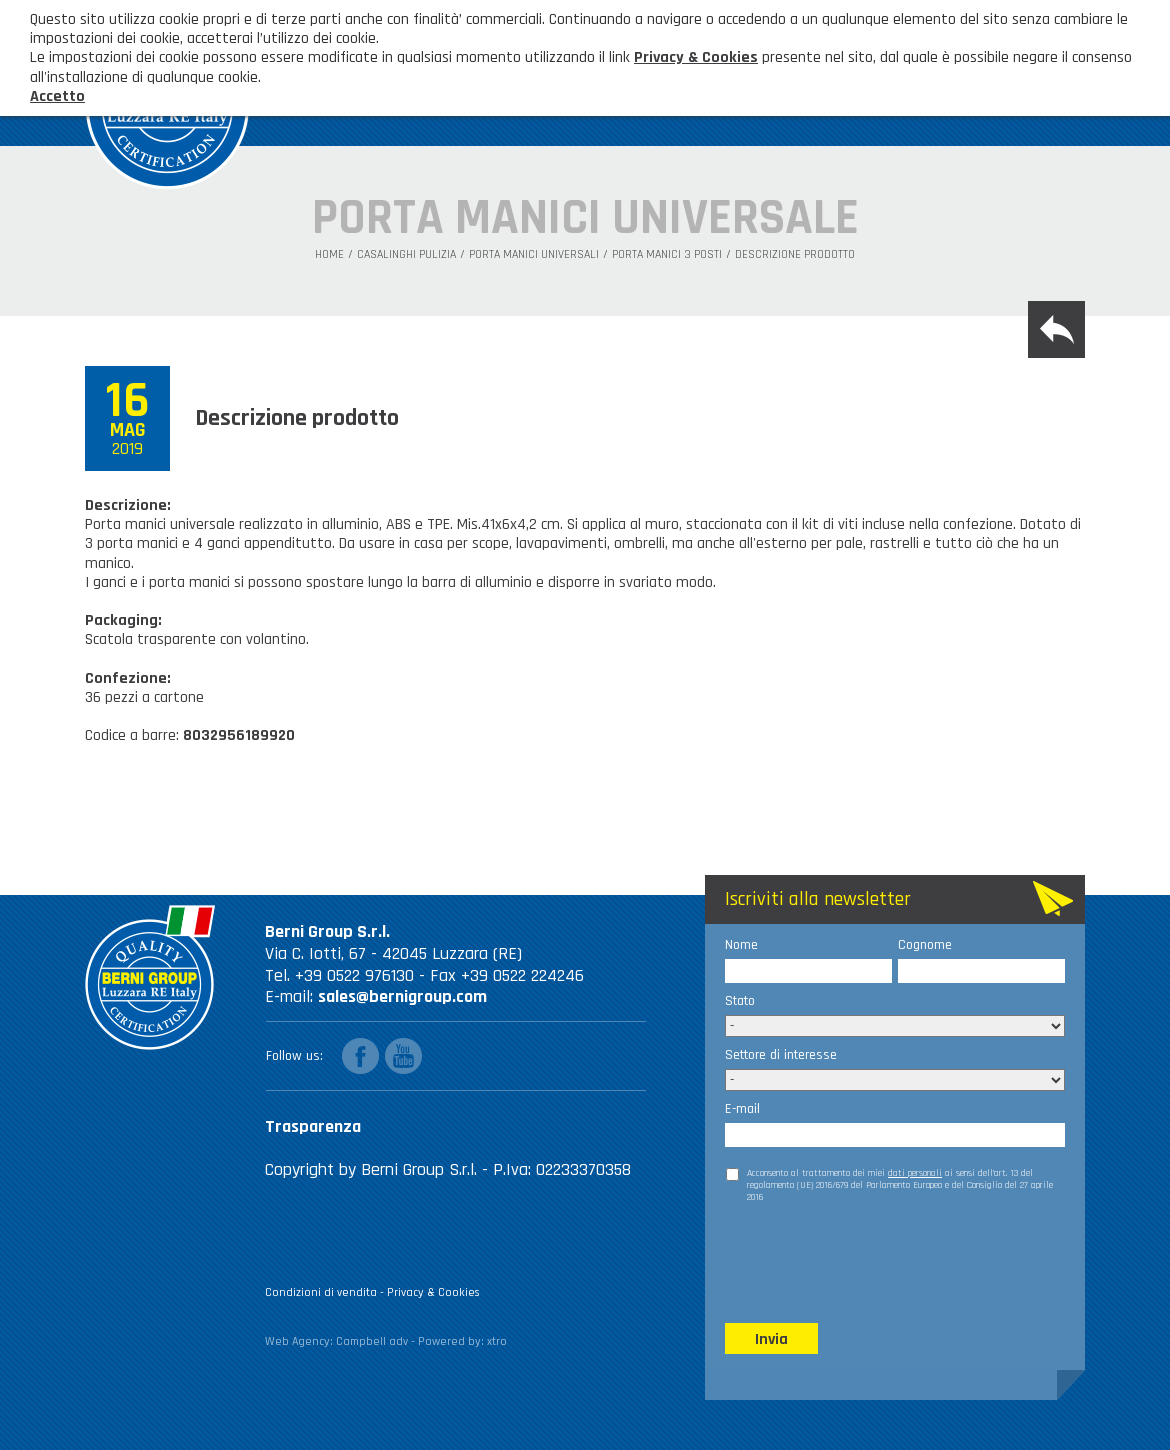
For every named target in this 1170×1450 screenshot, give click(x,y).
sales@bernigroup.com (402, 996)
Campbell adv (372, 1341)
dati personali (915, 1173)
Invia (771, 1339)
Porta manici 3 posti (667, 255)
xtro (497, 1341)
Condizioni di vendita (321, 1292)
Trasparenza (313, 1126)
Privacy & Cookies (433, 1292)
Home (329, 255)
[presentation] (877, 1262)
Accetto (57, 96)
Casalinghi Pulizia (406, 255)
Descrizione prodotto (795, 255)
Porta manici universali (534, 255)
